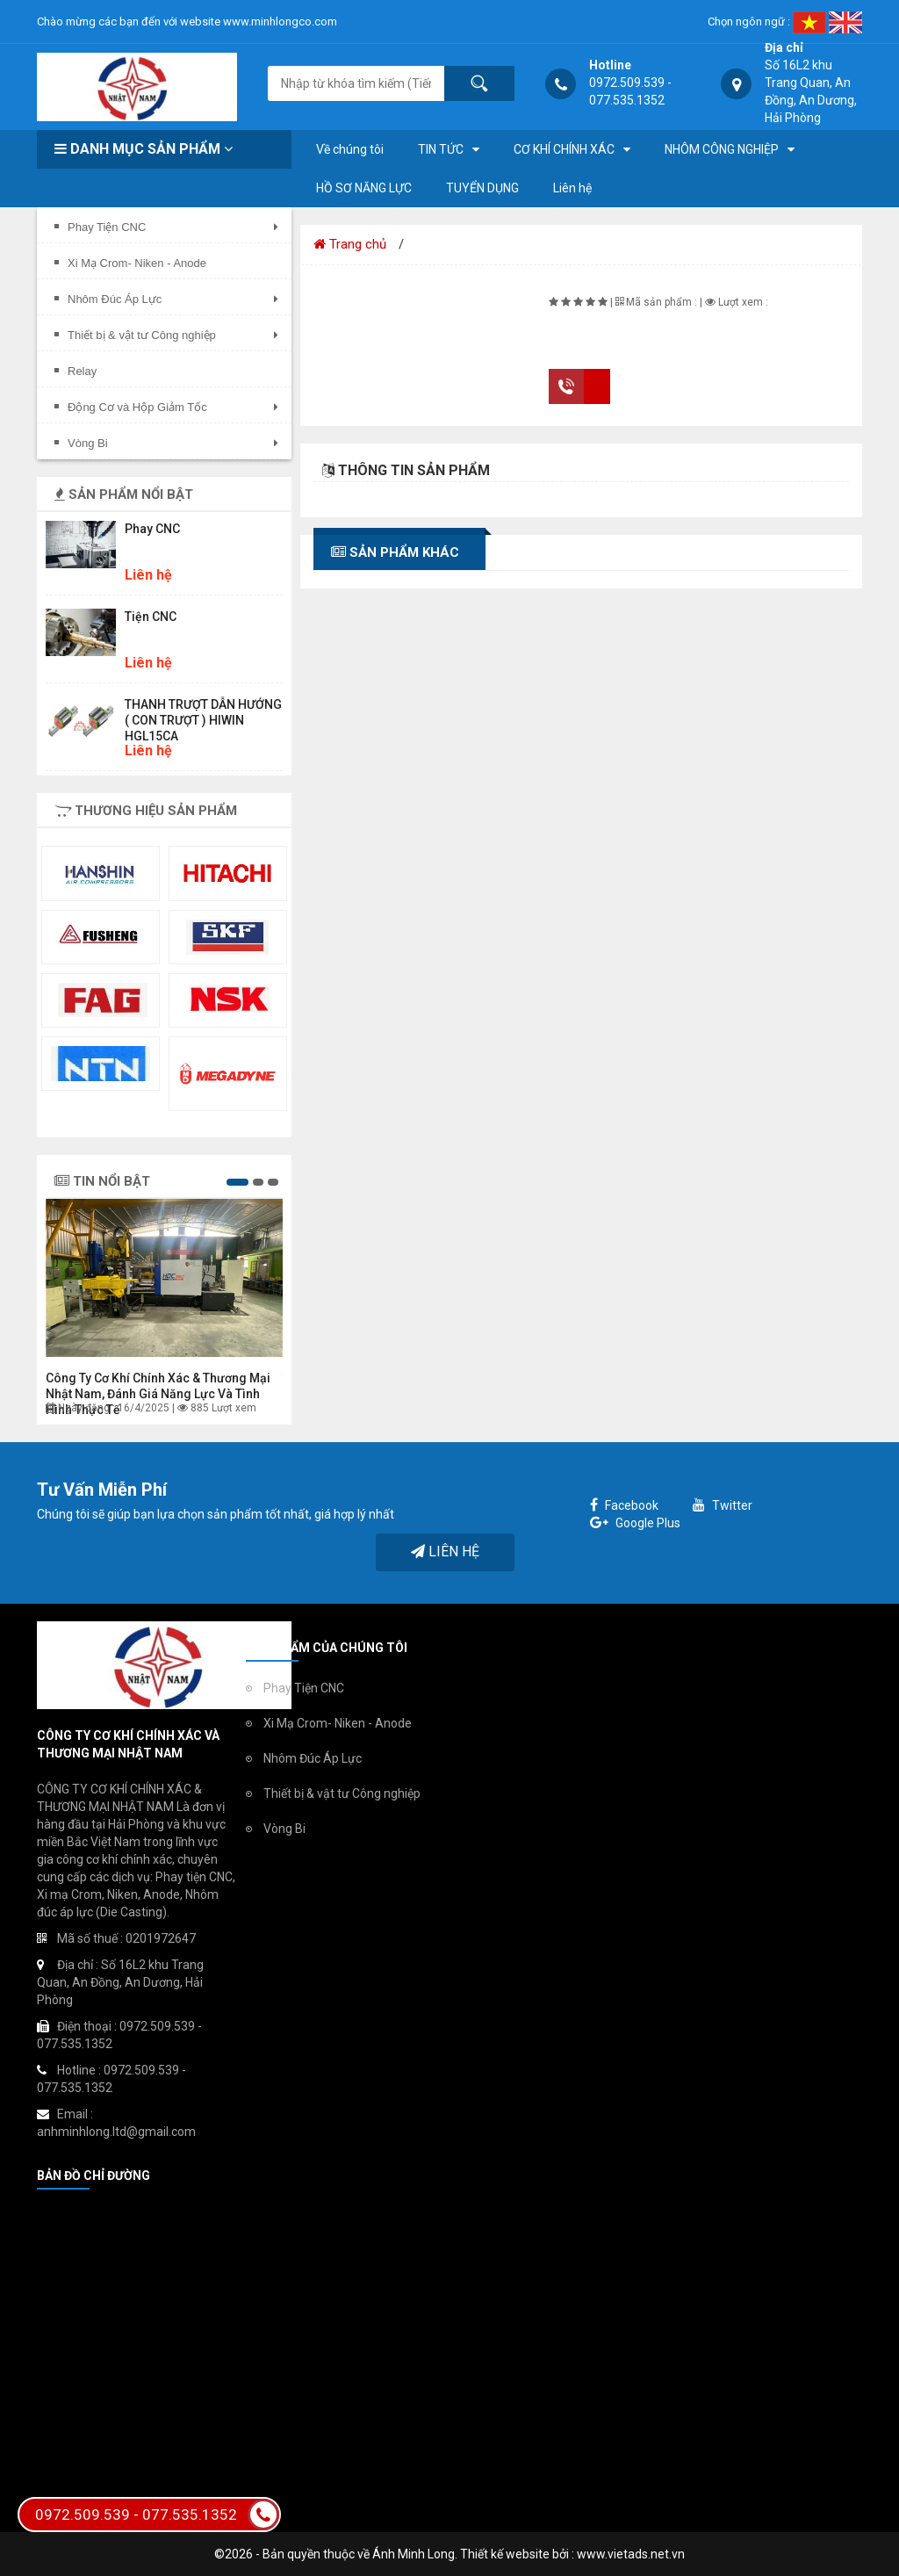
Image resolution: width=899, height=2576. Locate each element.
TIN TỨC (441, 149)
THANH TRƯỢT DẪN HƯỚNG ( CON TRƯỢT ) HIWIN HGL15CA (203, 720)
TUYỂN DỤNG (482, 188)
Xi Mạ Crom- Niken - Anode (337, 1723)
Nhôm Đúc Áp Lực (312, 1758)
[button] (237, 1182)
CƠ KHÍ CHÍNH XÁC (564, 149)
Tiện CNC (150, 617)
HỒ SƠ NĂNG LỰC (364, 188)
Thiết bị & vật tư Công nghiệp (342, 1793)
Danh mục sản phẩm (143, 149)
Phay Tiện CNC (303, 1688)
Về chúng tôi (350, 149)
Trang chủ (349, 244)
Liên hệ (572, 188)
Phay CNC (152, 529)
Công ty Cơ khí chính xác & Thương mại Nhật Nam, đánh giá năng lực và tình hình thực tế (158, 1394)
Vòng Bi (284, 1829)
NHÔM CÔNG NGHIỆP (722, 149)
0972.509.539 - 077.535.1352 (157, 2514)
